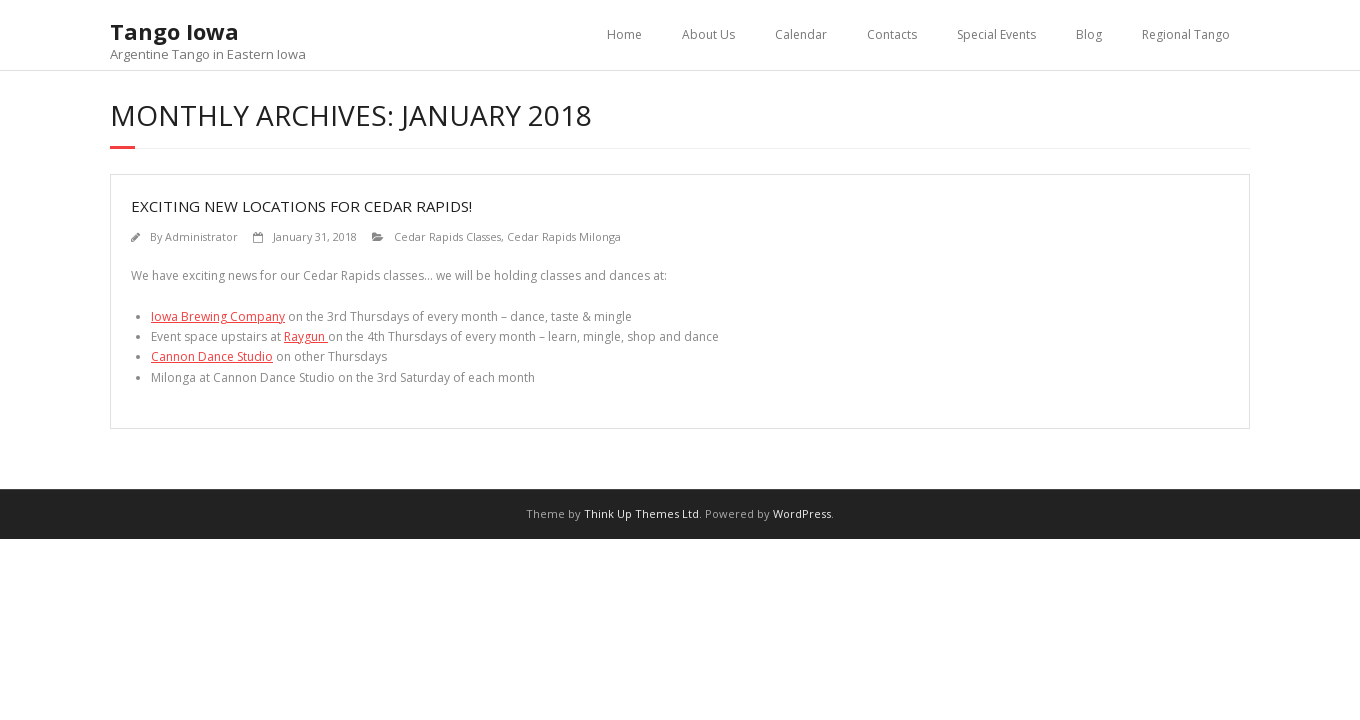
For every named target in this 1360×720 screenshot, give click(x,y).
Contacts (892, 34)
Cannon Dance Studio (212, 356)
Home (624, 34)
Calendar (801, 34)
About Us (708, 34)
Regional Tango (1186, 34)
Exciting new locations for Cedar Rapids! (301, 206)
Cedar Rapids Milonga (564, 236)
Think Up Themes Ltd (641, 513)
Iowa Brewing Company (218, 316)
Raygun (306, 336)
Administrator (201, 236)
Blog (1089, 34)
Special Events (996, 34)
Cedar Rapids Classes (447, 236)
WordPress (802, 513)
